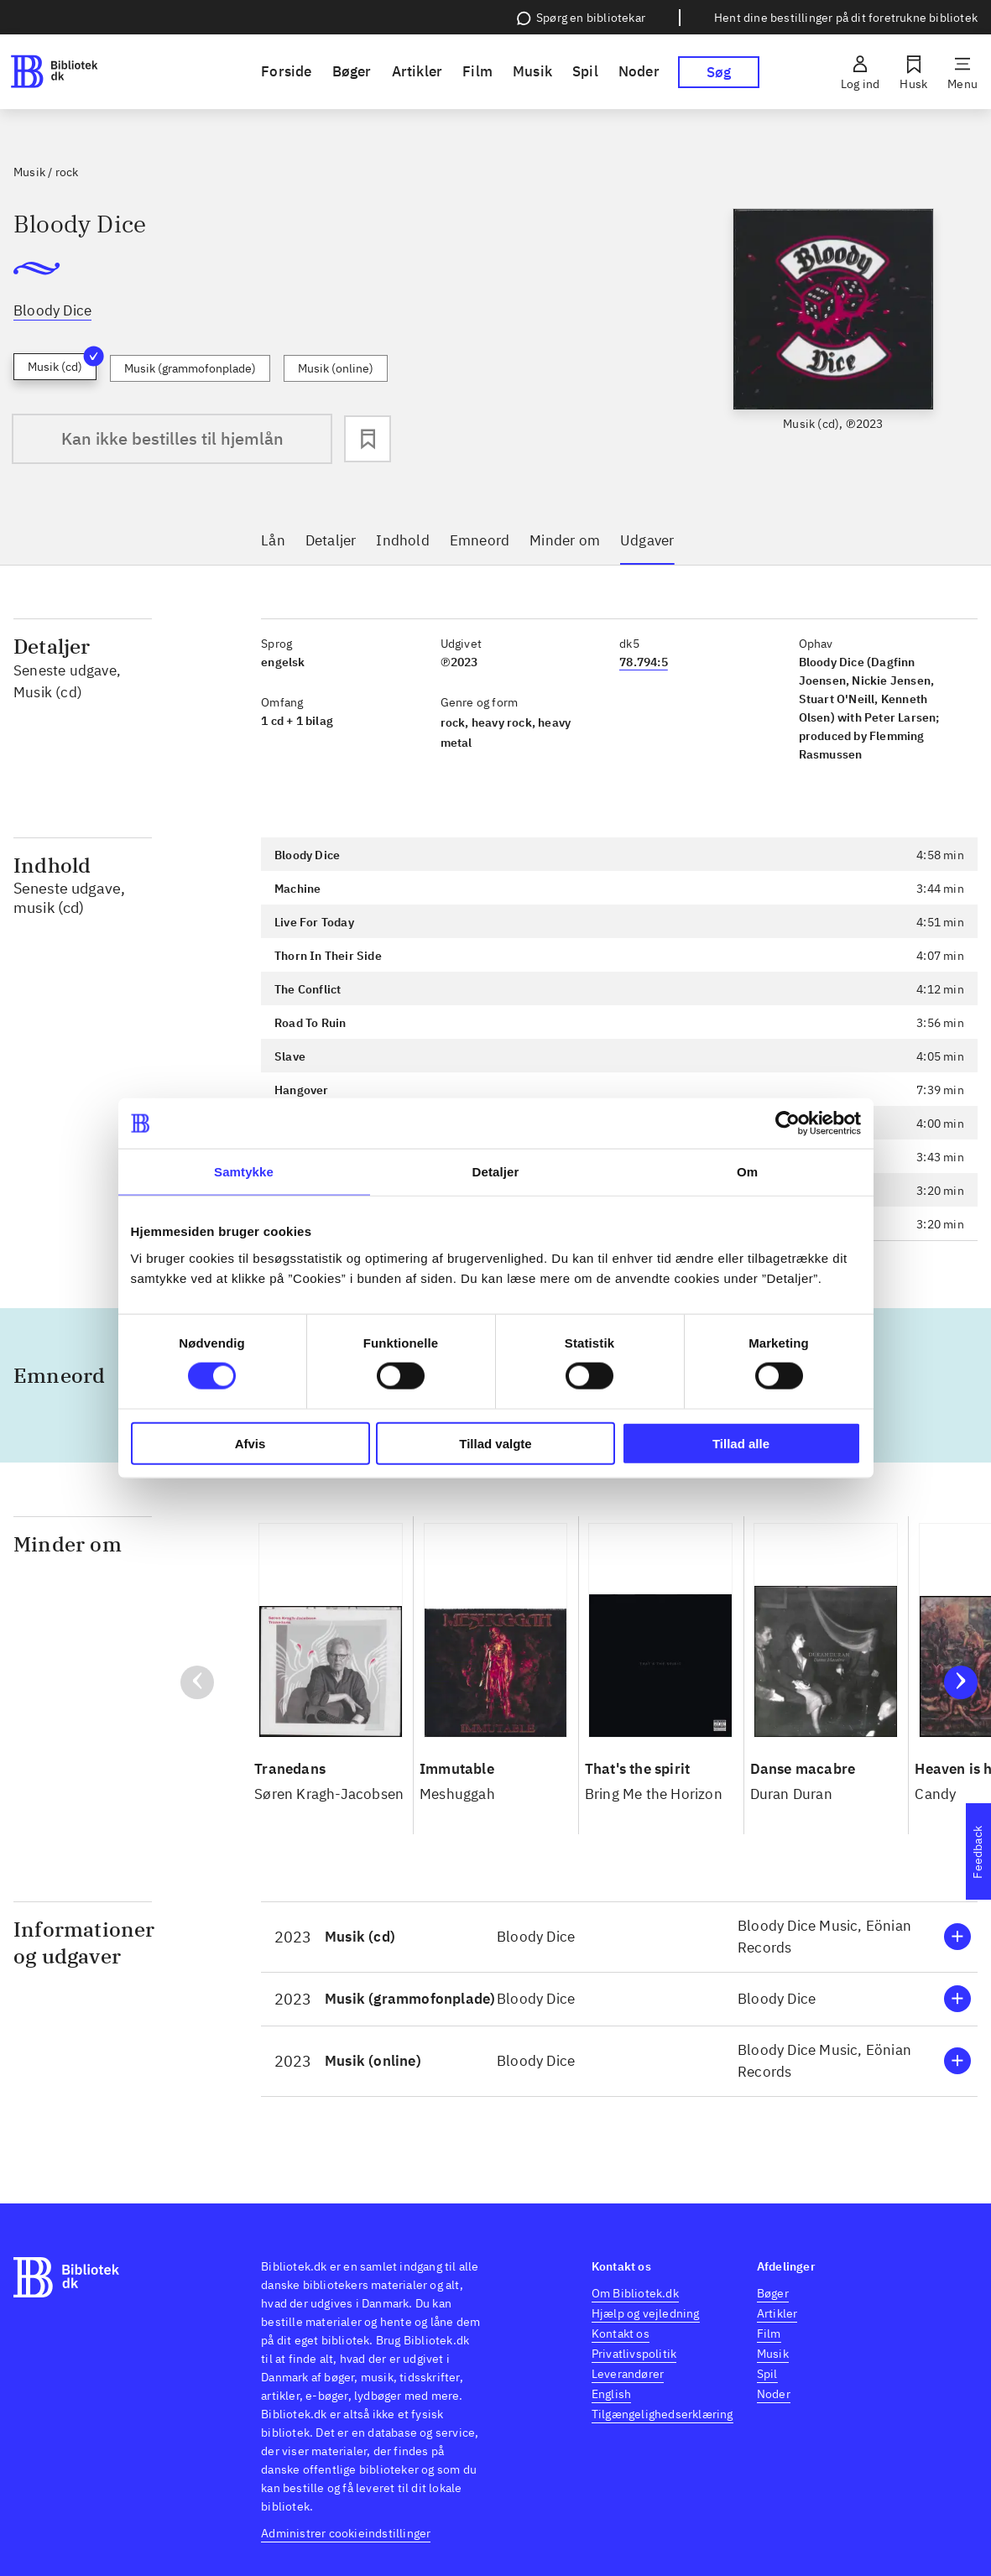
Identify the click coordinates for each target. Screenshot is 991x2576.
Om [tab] (747, 1172)
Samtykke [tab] (244, 1172)
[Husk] (913, 72)
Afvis (250, 1443)
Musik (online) (335, 368)
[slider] (833, 334)
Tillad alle (740, 1443)
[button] (619, 1937)
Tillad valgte (495, 1443)
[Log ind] (860, 72)
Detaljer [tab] (495, 1172)
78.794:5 (643, 662)
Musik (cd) (62, 363)
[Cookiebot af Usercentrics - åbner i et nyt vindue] (787, 1123)
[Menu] (962, 72)
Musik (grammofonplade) (190, 368)
